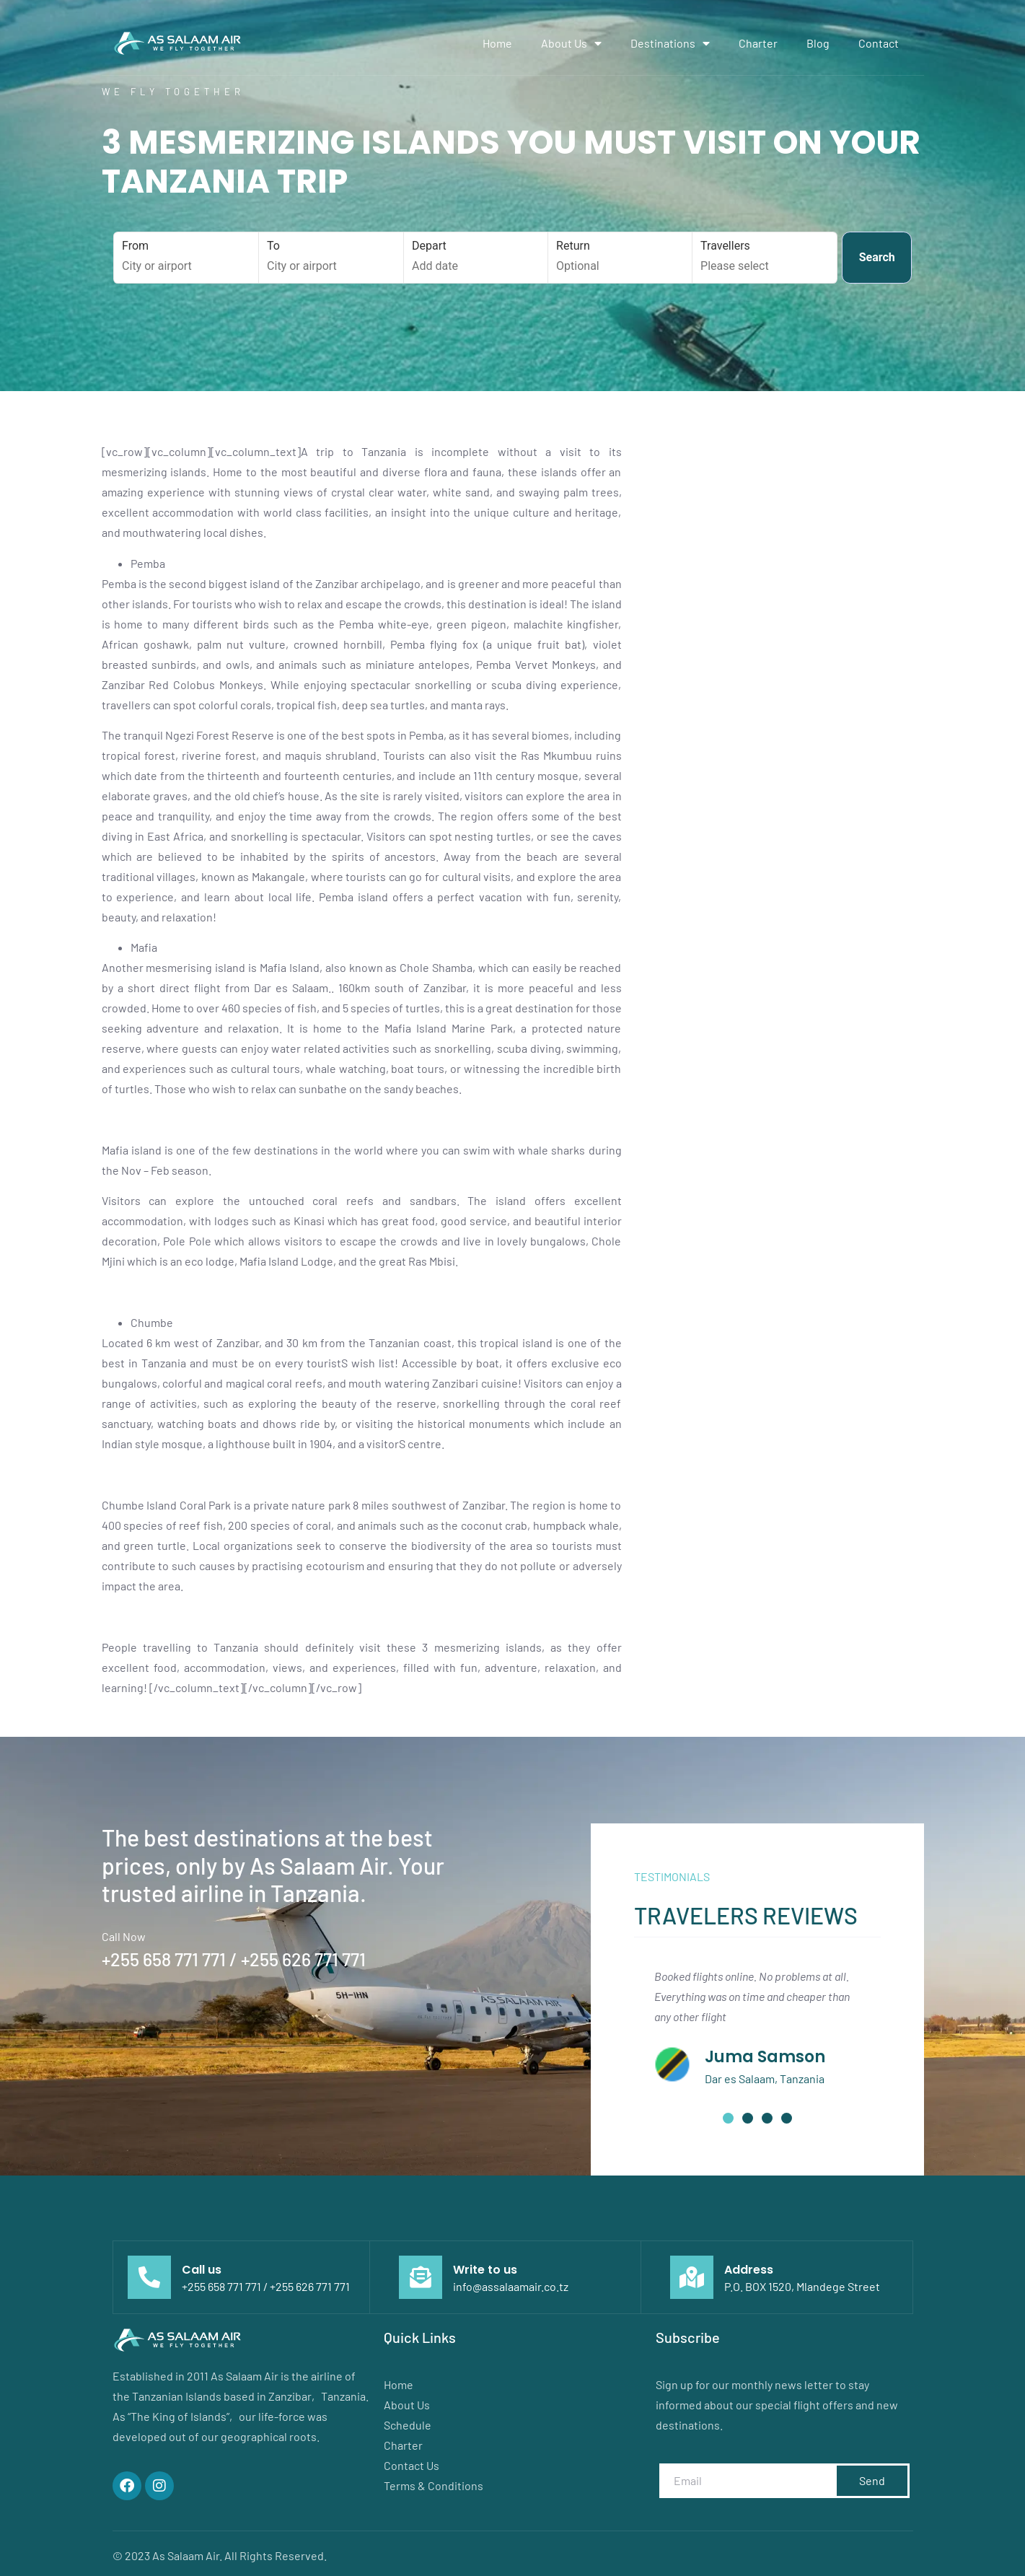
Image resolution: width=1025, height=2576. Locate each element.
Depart (476, 257)
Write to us (485, 2269)
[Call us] (149, 2277)
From (186, 257)
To (331, 257)
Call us (201, 2269)
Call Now (124, 1936)
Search (877, 257)
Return (620, 257)
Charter (758, 43)
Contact (878, 43)
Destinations (670, 43)
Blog (818, 43)
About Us (571, 43)
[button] (728, 2118)
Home (497, 43)
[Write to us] (420, 2277)
